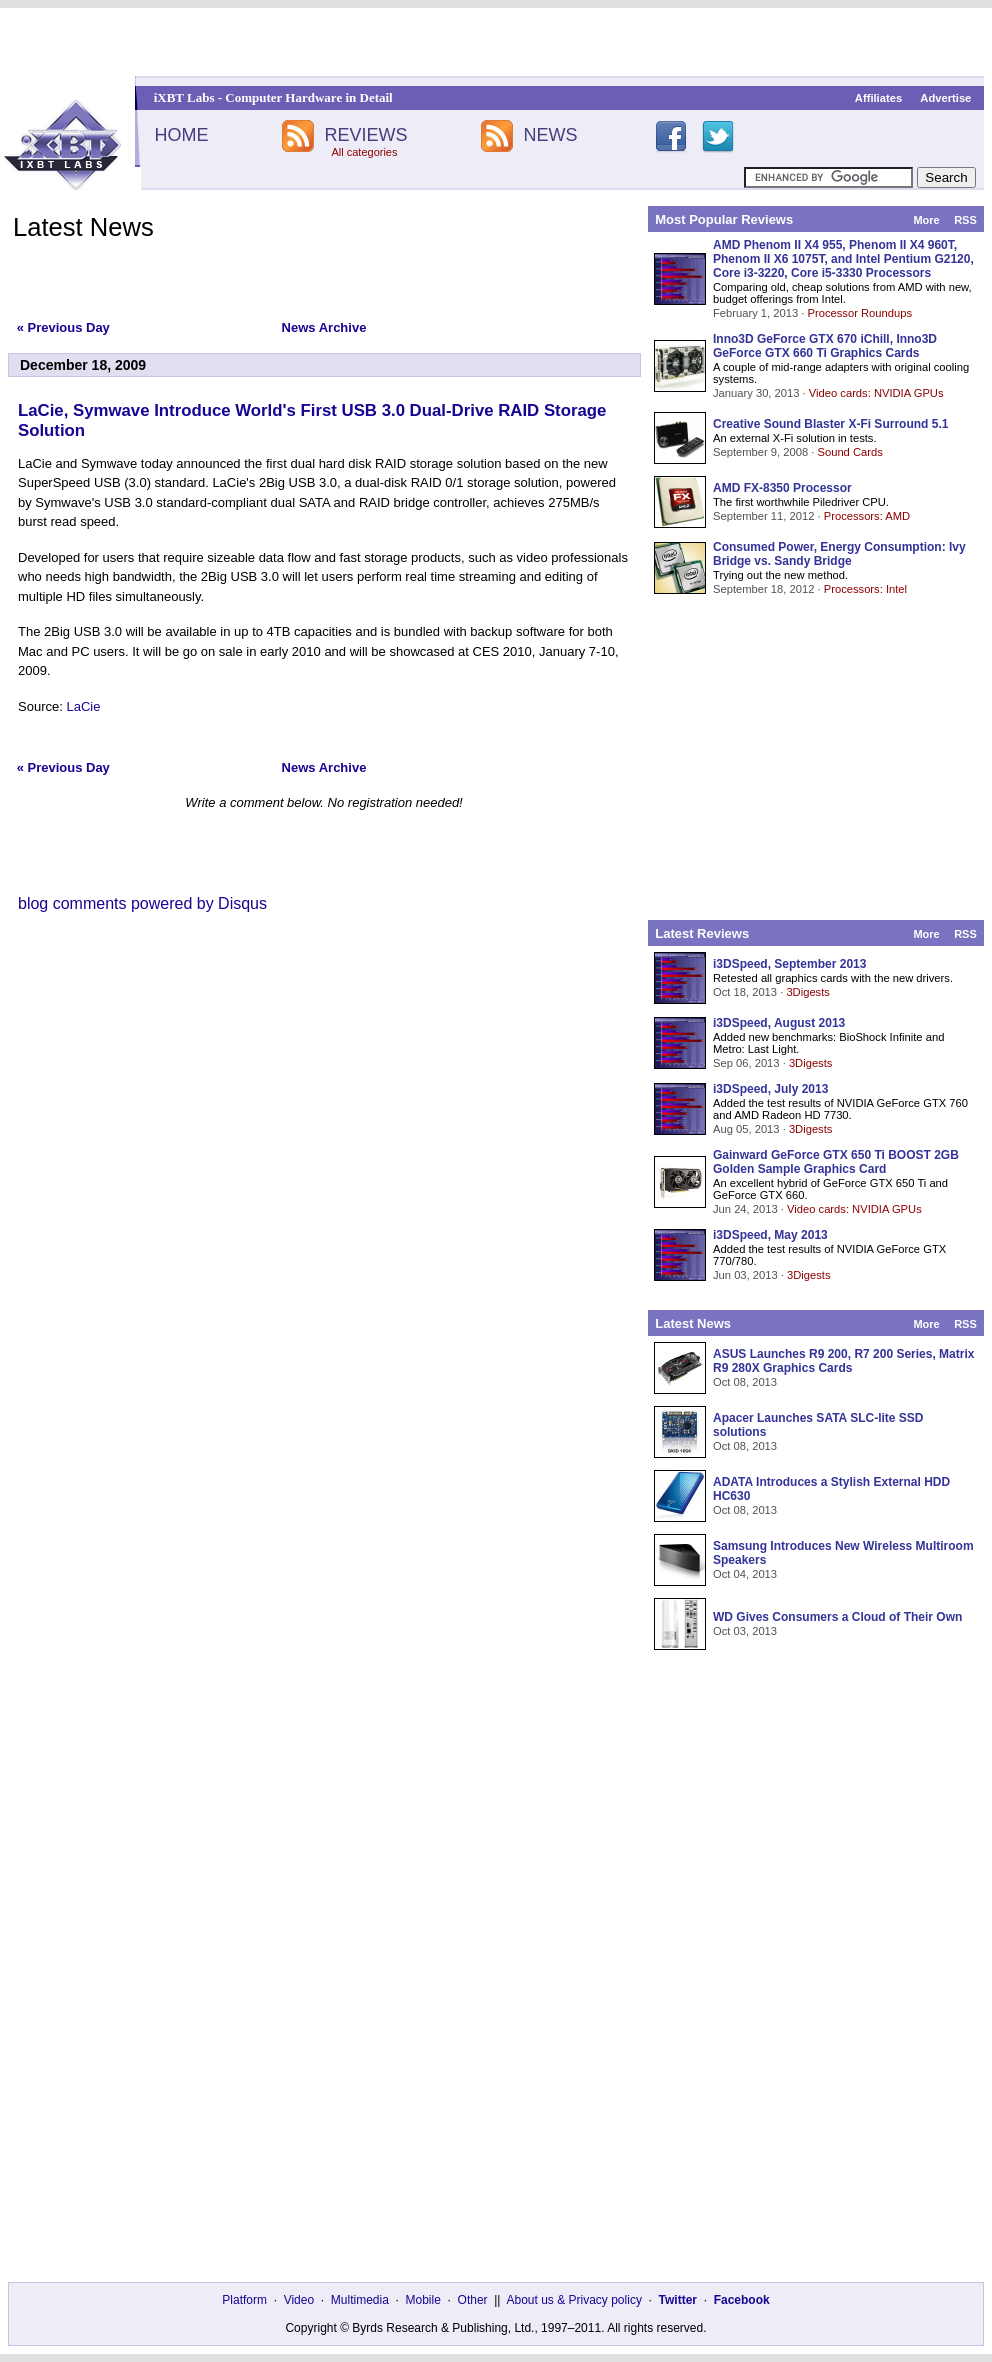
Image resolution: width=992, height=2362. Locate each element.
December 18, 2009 (83, 365)
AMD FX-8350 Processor (782, 488)
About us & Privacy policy (573, 2300)
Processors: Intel (865, 589)
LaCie (83, 706)
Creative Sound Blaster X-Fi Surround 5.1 (830, 424)
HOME (181, 135)
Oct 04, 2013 (745, 1574)
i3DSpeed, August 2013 (779, 1023)
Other (473, 2300)
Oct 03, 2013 (745, 1631)
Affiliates (878, 98)
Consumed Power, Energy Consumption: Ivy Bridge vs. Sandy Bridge (839, 554)
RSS (965, 220)
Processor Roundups (860, 313)
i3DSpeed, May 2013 (770, 1235)
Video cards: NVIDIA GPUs (876, 393)
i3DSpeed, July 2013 (770, 1089)
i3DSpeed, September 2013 (789, 964)
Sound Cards (849, 452)
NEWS (551, 135)
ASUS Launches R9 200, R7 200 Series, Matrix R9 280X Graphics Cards (843, 1361)
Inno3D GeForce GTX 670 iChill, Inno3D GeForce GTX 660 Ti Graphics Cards (825, 346)
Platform (244, 2300)
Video (299, 2300)
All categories (364, 152)
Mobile (423, 2300)
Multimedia (360, 2300)
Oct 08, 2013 (745, 1382)
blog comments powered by (142, 903)
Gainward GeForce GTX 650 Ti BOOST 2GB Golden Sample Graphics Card (836, 1162)
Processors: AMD (867, 516)
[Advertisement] (496, 42)
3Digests (808, 992)
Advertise (945, 98)
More (926, 220)
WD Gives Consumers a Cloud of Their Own (837, 1617)
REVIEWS (365, 135)
